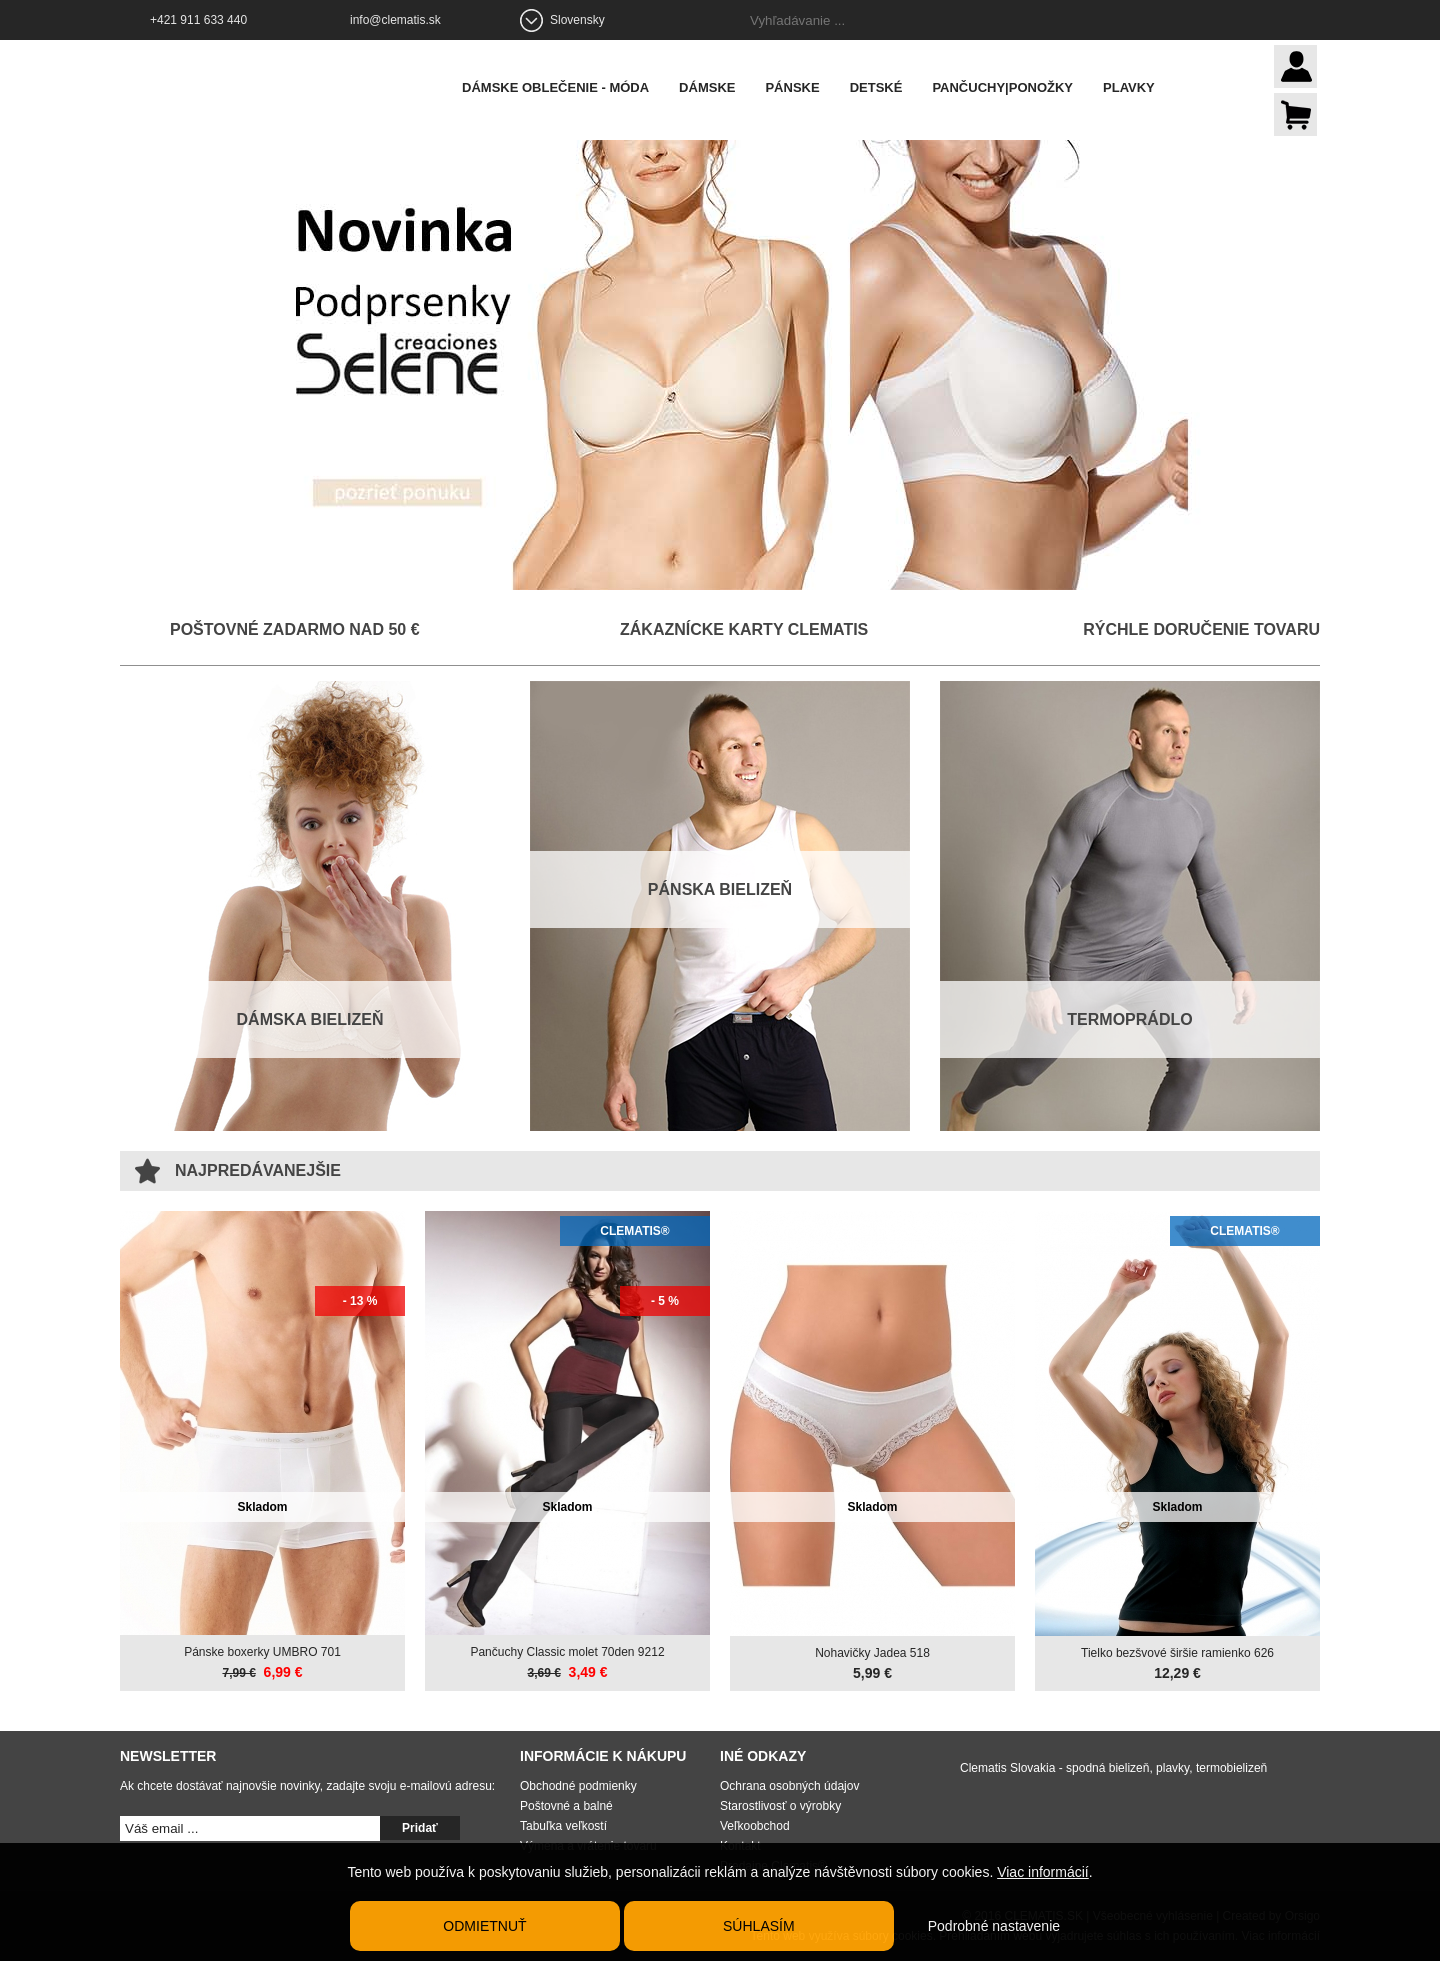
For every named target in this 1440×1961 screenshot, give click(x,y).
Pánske (795, 87)
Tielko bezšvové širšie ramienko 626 (1177, 1653)
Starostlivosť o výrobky (780, 1806)
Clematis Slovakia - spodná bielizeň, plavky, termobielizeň (1113, 1768)
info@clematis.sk (395, 20)
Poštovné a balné (566, 1806)
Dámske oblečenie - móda (558, 87)
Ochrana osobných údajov (789, 1786)
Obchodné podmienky (578, 1786)
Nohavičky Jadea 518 (872, 1653)
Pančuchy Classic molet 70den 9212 (567, 1652)
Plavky (1132, 87)
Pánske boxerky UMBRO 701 (262, 1652)
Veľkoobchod (755, 1826)
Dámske (710, 87)
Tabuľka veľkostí (563, 1826)
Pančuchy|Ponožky (1005, 87)
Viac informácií (1043, 1872)
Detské (879, 87)
